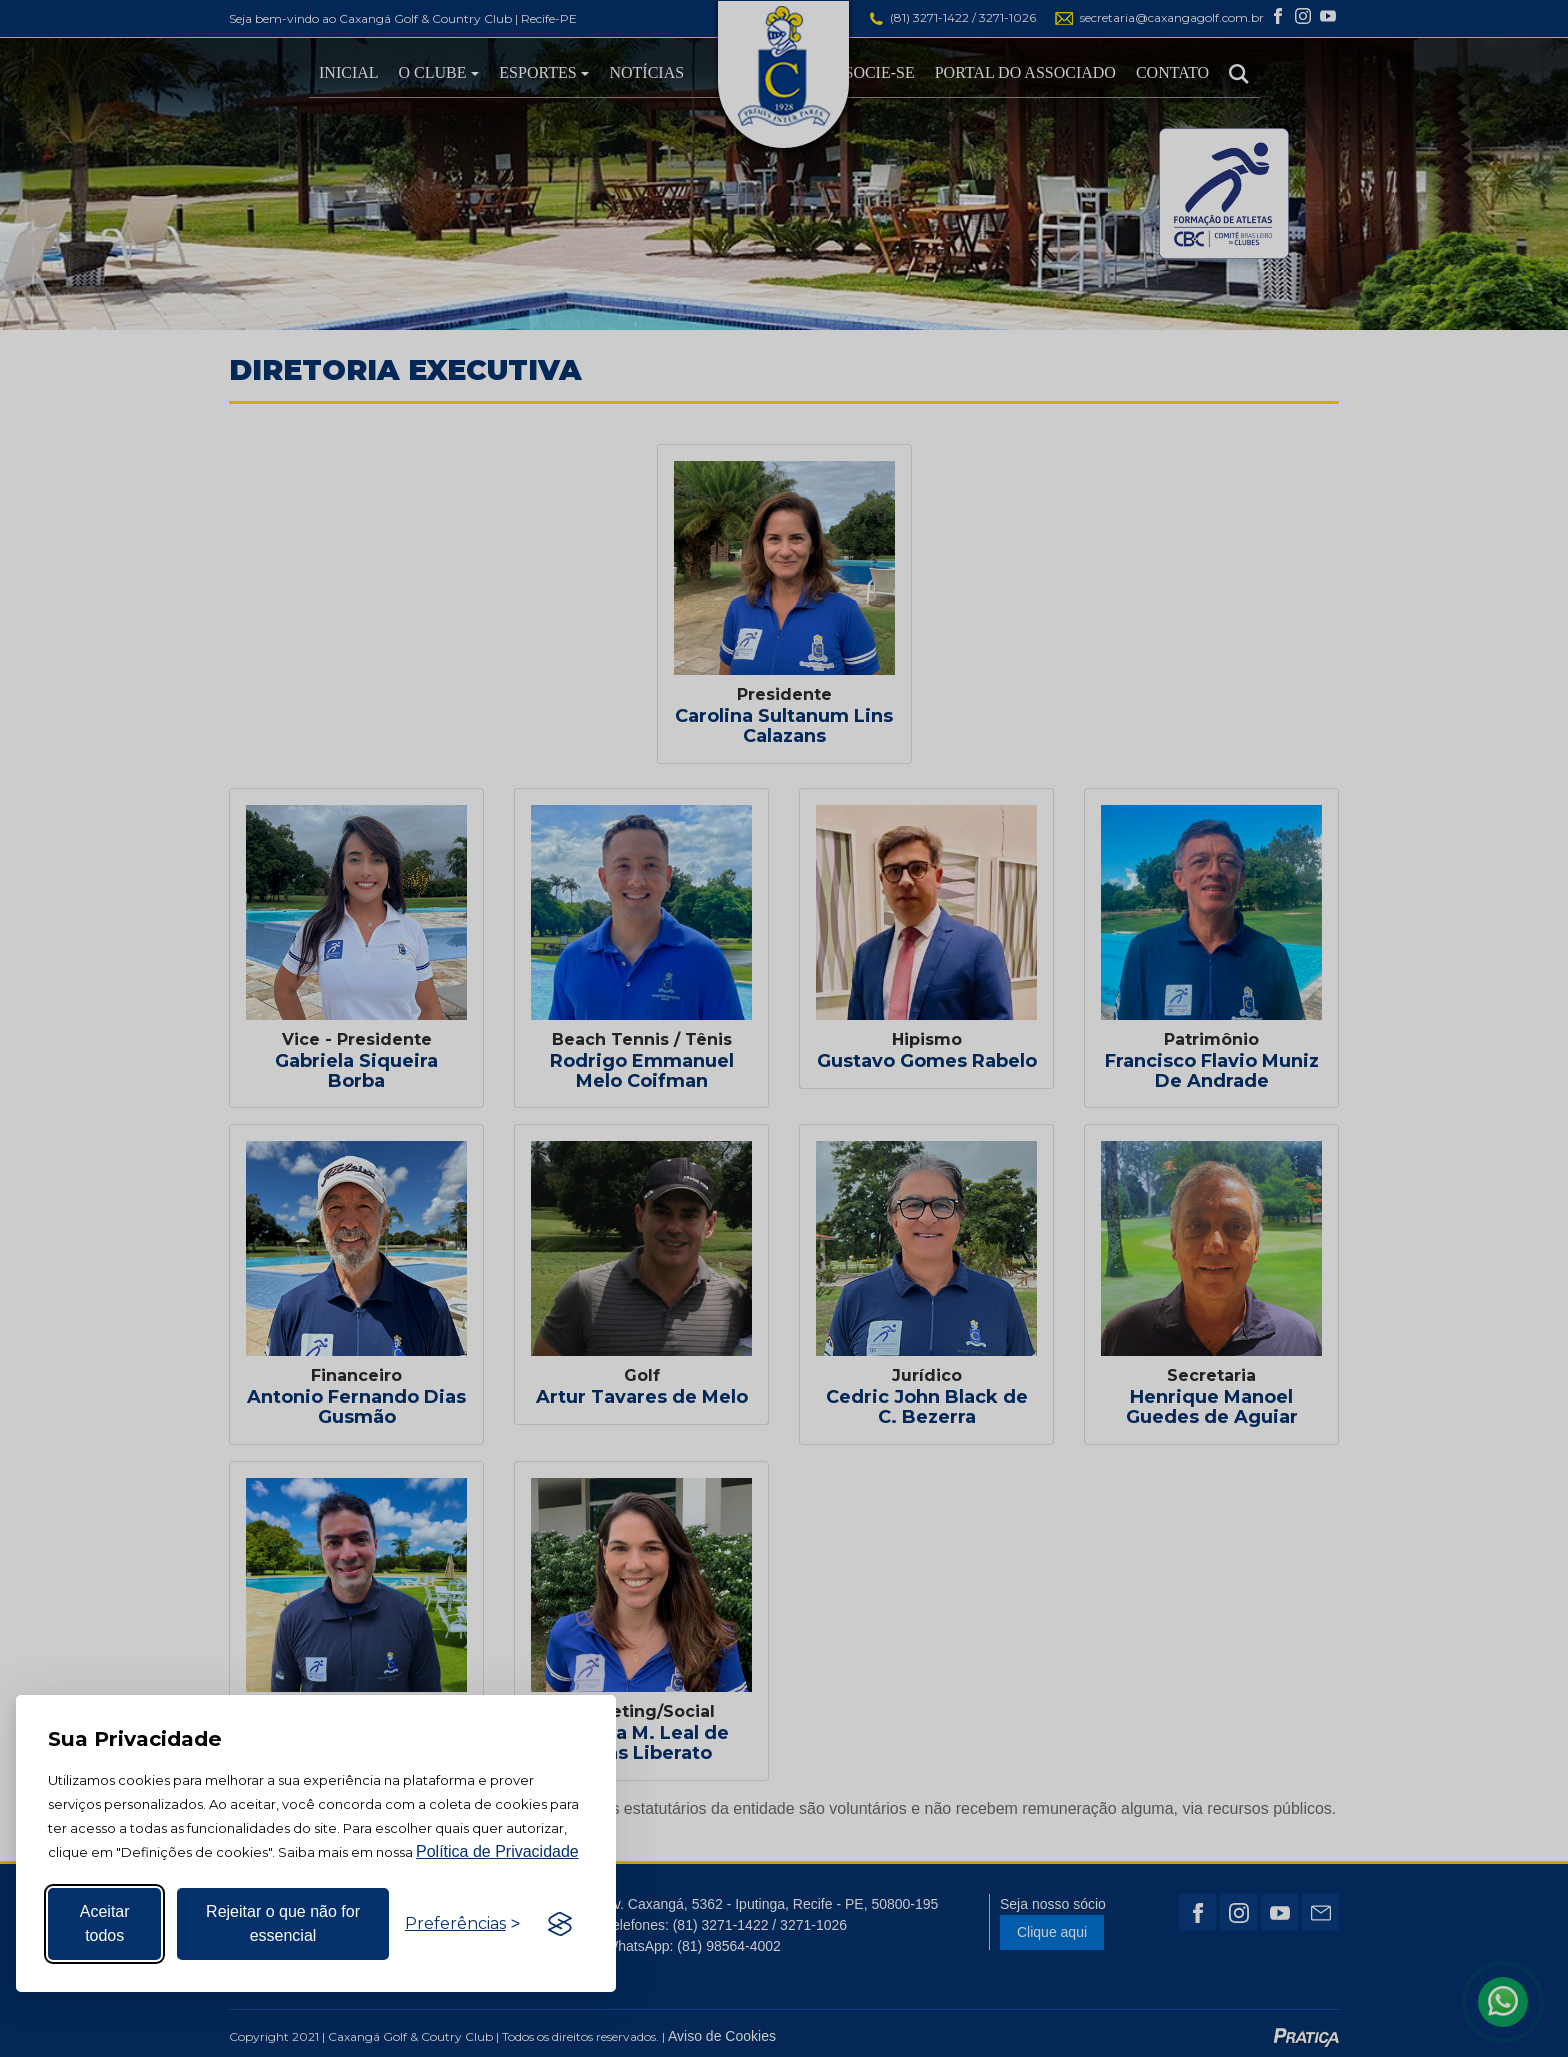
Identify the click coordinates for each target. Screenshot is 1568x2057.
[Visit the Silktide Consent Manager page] (560, 1924)
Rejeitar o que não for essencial (283, 1923)
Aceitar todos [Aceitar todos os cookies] (105, 1923)
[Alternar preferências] (462, 1924)
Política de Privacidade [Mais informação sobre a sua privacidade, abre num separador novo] (497, 1851)
